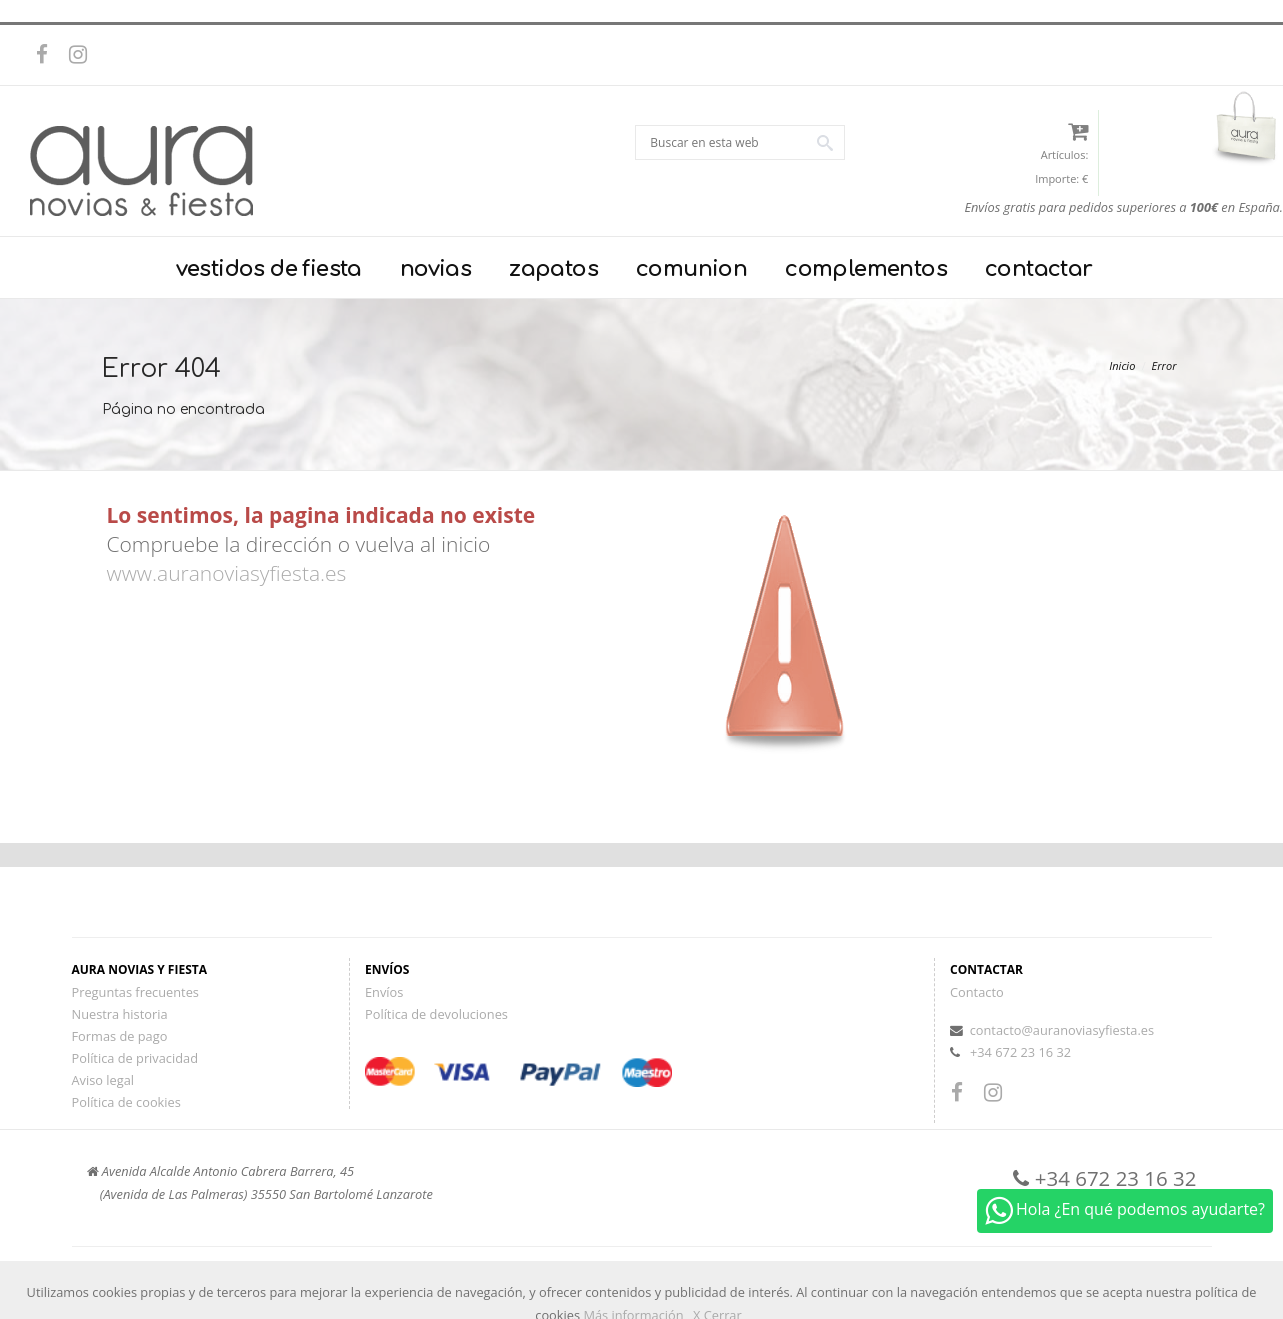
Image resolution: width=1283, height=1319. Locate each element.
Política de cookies (126, 1102)
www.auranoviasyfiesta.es (227, 573)
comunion (691, 269)
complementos (866, 269)
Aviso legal (103, 1080)
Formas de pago (120, 1036)
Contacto (977, 992)
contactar (1039, 269)
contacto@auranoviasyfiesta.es (1062, 1030)
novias (435, 269)
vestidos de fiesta (269, 269)
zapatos (553, 269)
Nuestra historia (120, 1014)
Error (1164, 365)
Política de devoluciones (436, 1014)
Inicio (1122, 365)
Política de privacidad (135, 1058)
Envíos (384, 992)
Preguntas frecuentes (135, 992)
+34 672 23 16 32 (1020, 1052)
